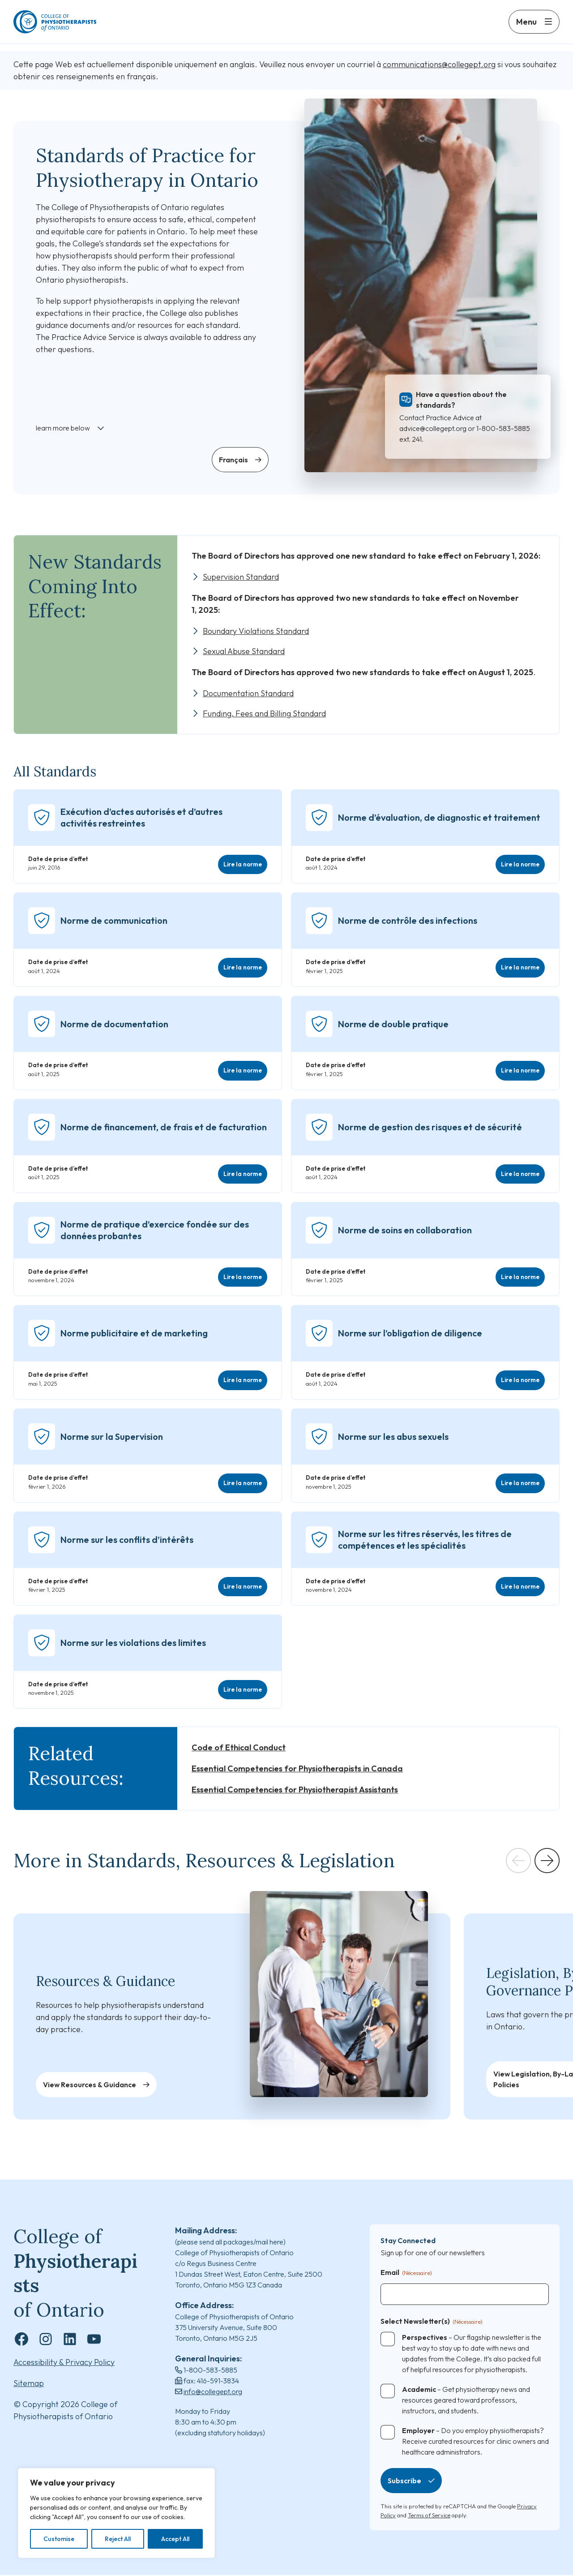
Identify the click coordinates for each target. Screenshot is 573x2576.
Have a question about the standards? (461, 400)
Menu (526, 26)
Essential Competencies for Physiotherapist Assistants (295, 1790)
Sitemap (28, 2384)
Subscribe (404, 2481)
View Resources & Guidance (89, 2085)
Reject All (118, 2539)
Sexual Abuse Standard (244, 651)
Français (233, 460)
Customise (58, 2539)
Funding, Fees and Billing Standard (264, 714)
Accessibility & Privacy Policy (64, 2363)
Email (406, 2274)
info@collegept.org (213, 2391)
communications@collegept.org (439, 65)
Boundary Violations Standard (256, 631)
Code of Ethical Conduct (239, 1748)
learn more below (63, 428)
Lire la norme (242, 864)
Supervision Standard (241, 577)
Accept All (175, 2539)
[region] (116, 2513)
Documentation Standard (248, 694)
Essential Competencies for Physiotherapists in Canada (297, 1769)
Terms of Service (429, 2515)
